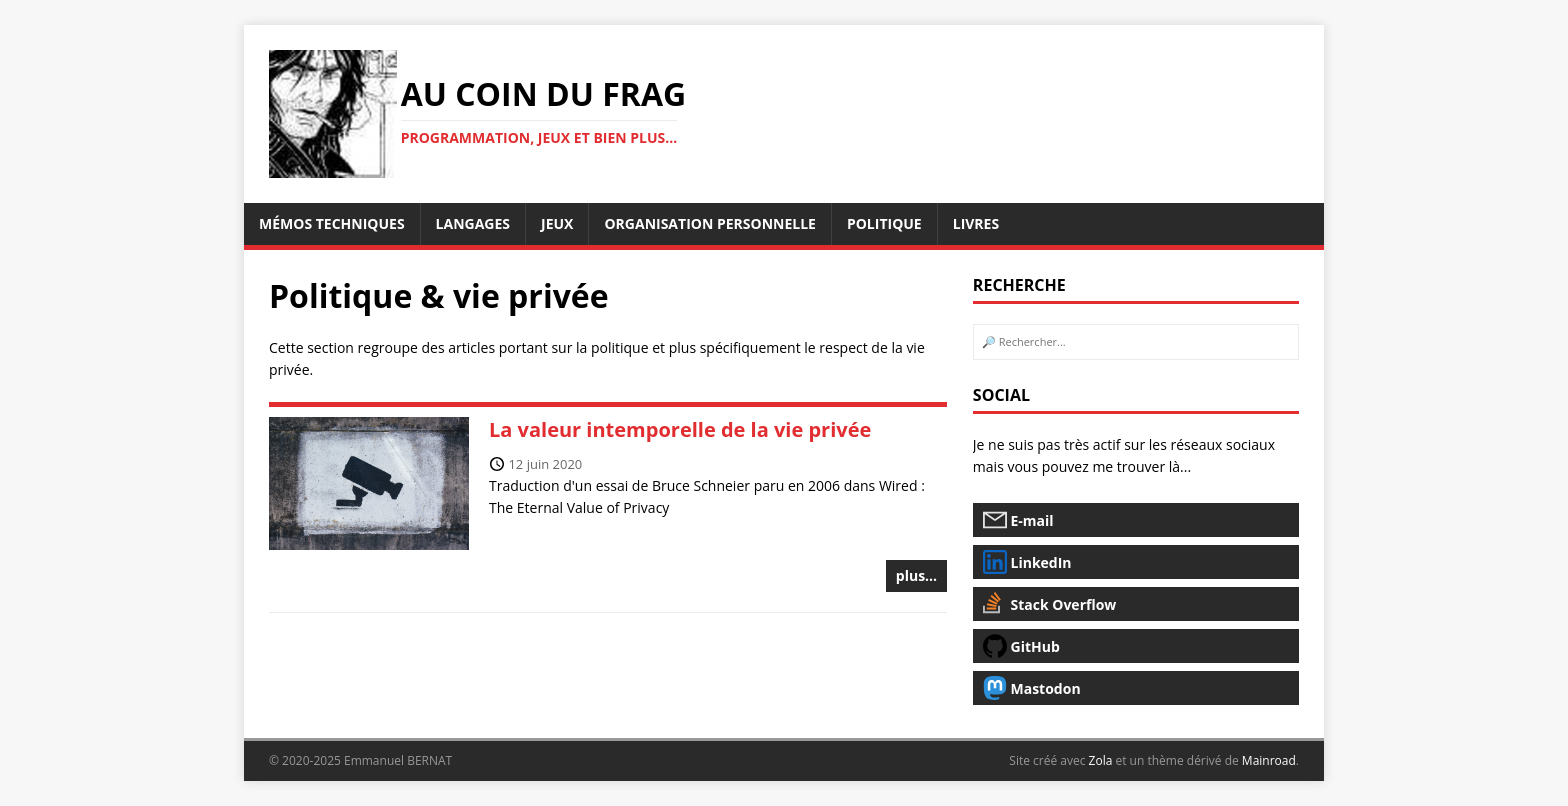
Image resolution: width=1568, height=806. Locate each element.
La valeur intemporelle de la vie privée (680, 429)
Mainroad (1269, 760)
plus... (916, 575)
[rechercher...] (1136, 342)
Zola (1101, 760)
